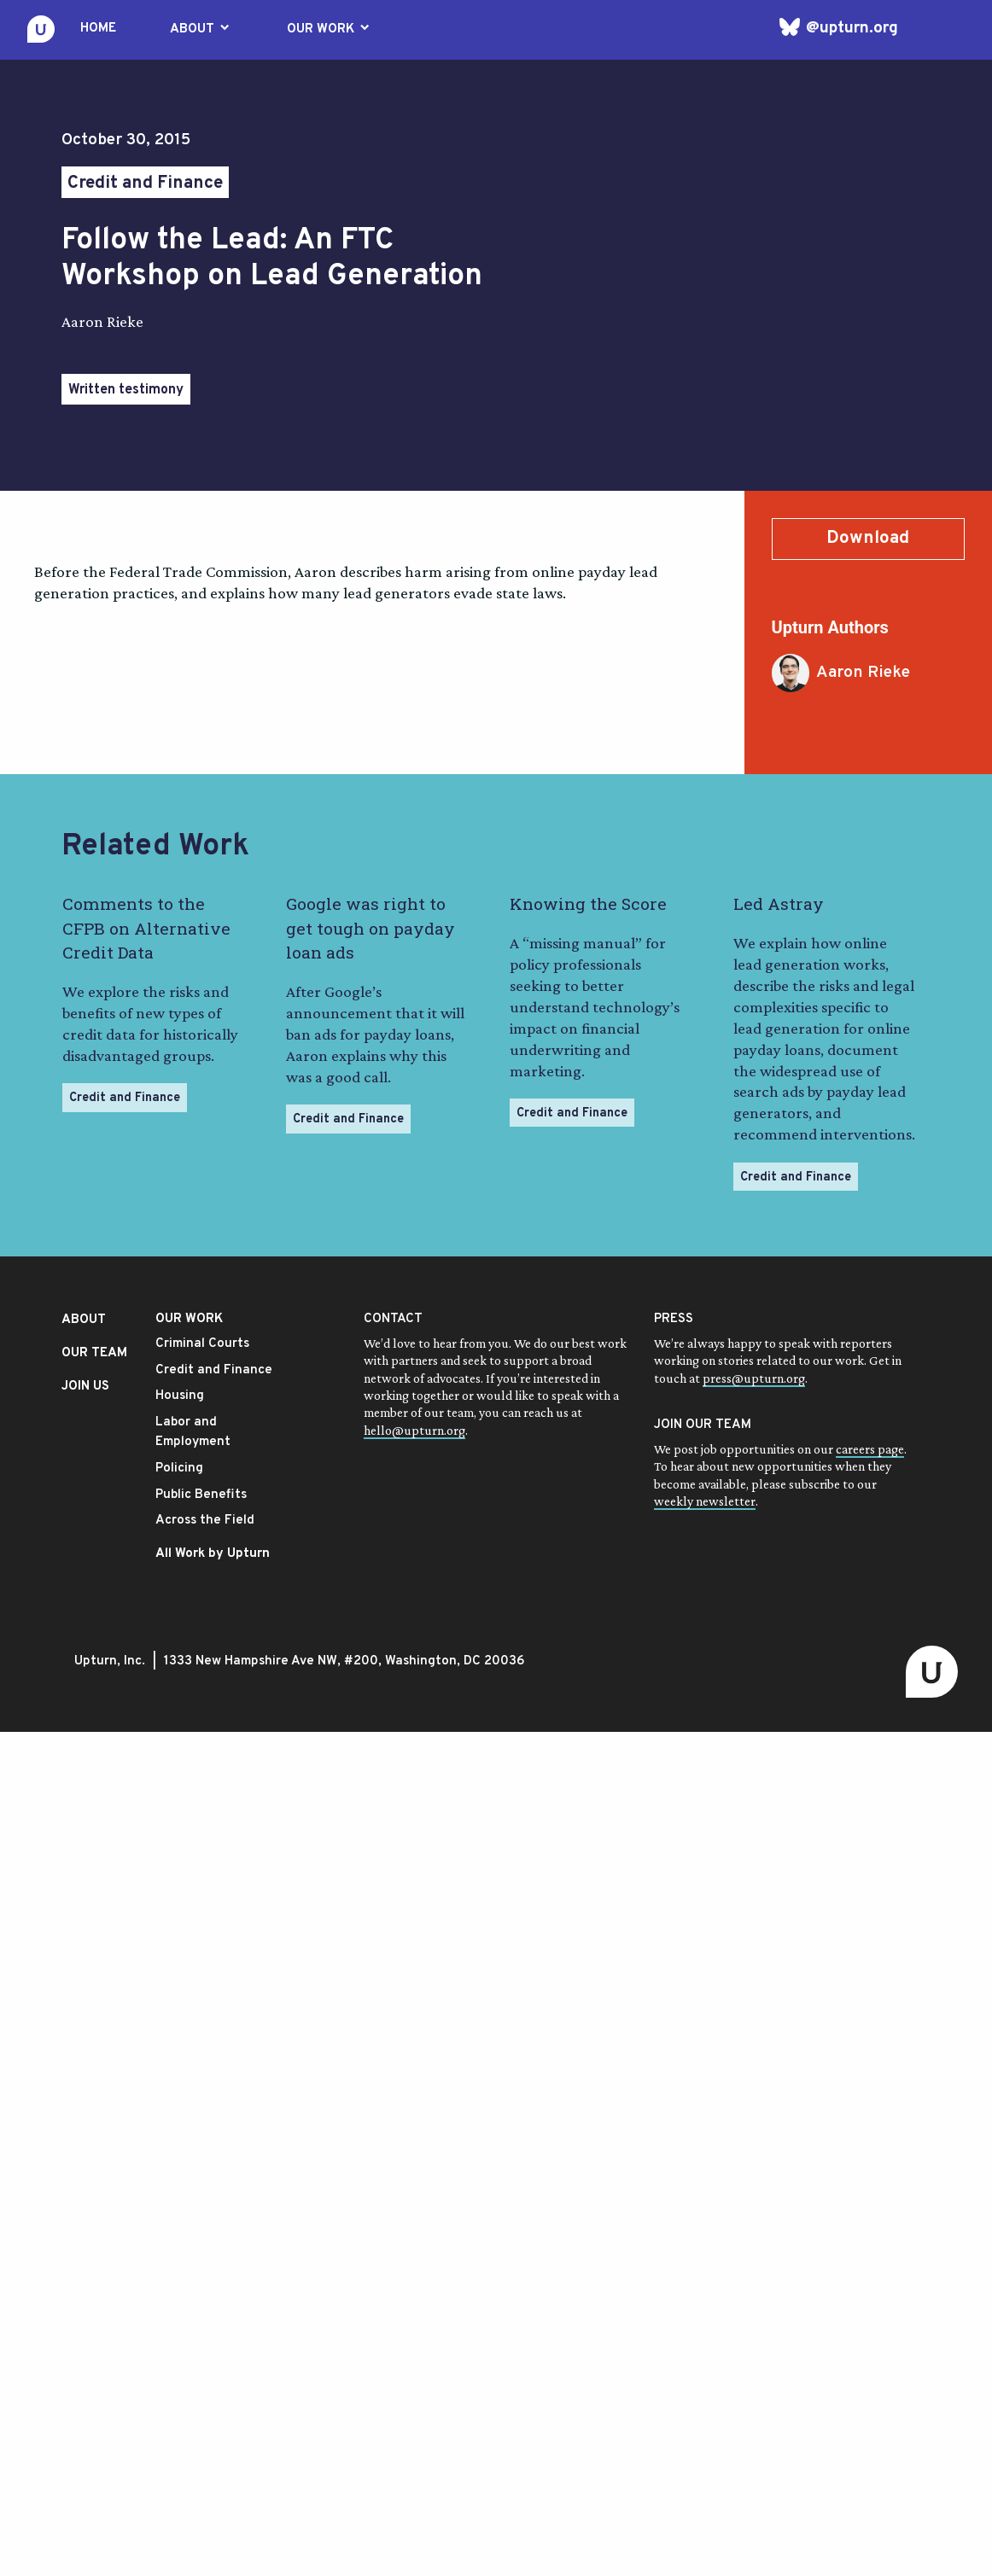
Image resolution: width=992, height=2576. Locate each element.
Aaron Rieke (841, 672)
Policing (179, 1468)
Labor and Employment (192, 1432)
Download (867, 538)
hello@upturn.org (414, 1430)
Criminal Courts (202, 1344)
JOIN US (85, 1386)
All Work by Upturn (212, 1554)
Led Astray (778, 903)
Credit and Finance (145, 183)
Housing (179, 1396)
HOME (98, 28)
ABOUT (201, 29)
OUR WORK (329, 29)
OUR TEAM (94, 1353)
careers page (870, 1449)
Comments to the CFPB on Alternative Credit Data (146, 928)
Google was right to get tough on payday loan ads (370, 928)
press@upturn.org (754, 1378)
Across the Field (204, 1520)
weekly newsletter (705, 1501)
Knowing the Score (588, 903)
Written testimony (126, 390)
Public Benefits (201, 1495)
